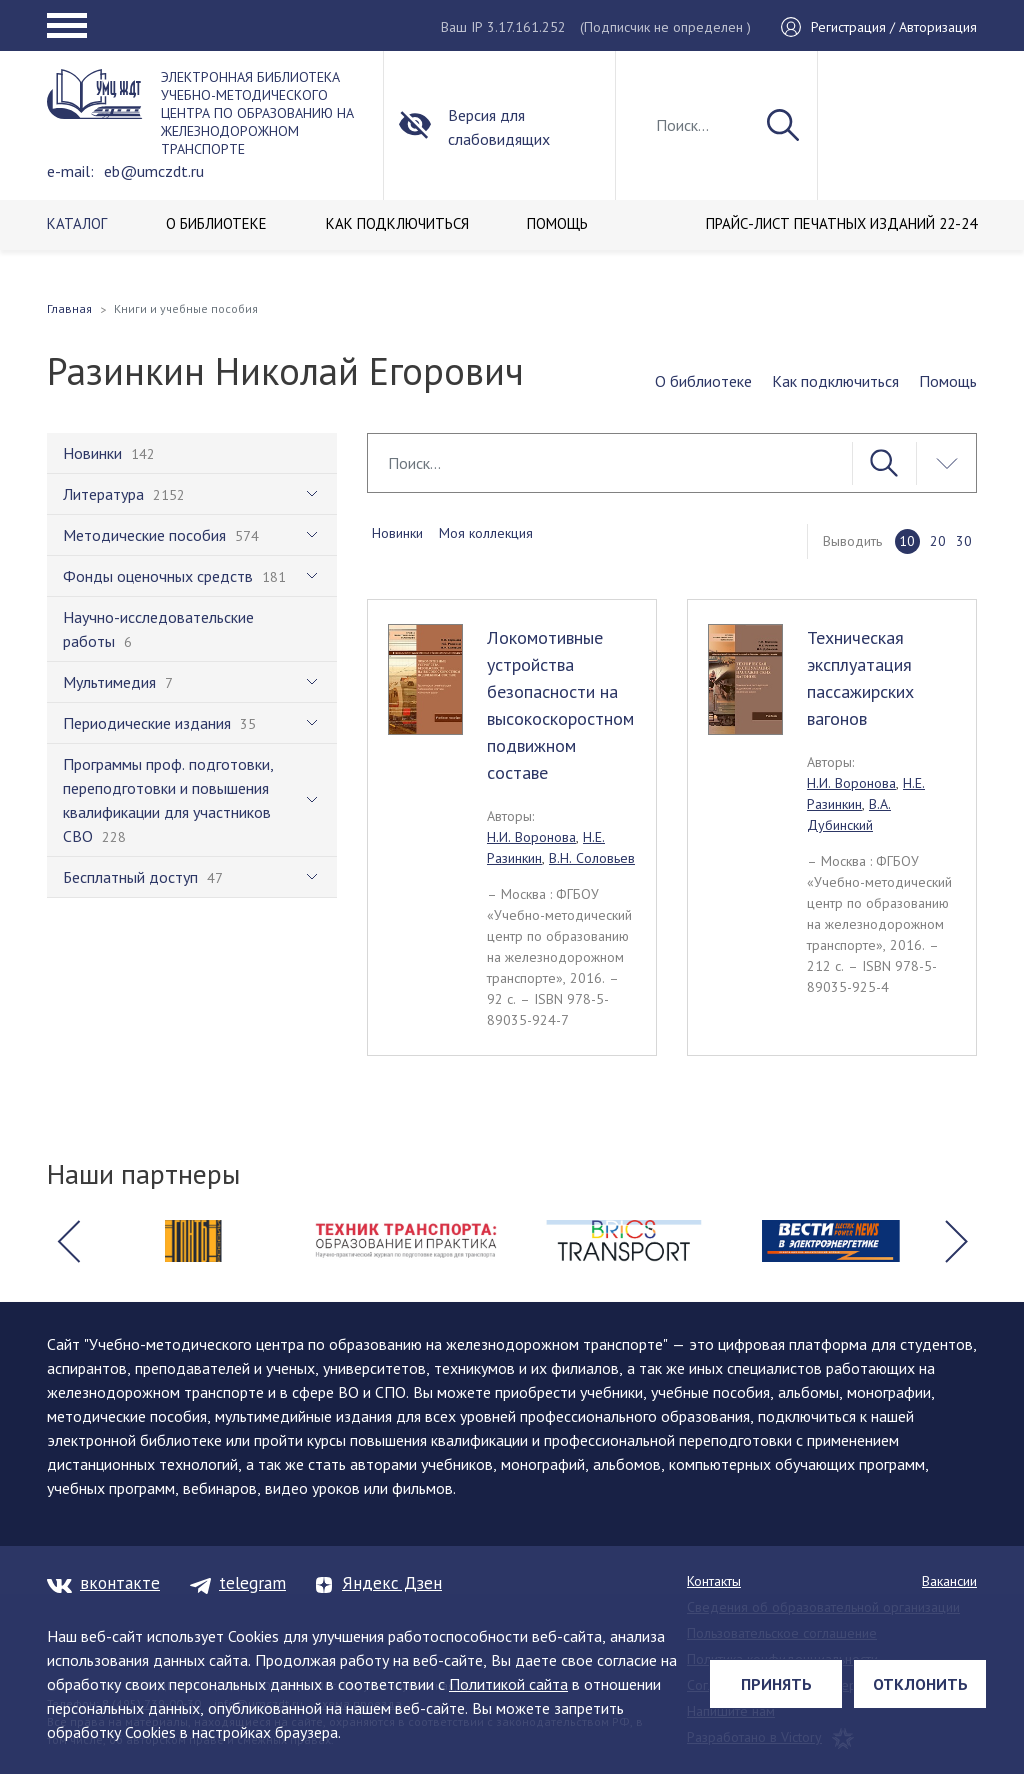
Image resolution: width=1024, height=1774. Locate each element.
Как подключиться (835, 381)
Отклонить (920, 1684)
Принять (776, 1684)
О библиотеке (703, 381)
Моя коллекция (486, 533)
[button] (68, 1241)
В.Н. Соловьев (592, 858)
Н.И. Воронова (531, 837)
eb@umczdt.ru (154, 171)
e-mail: (70, 171)
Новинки (397, 533)
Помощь (948, 381)
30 (964, 541)
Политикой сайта (508, 1684)
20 (938, 541)
